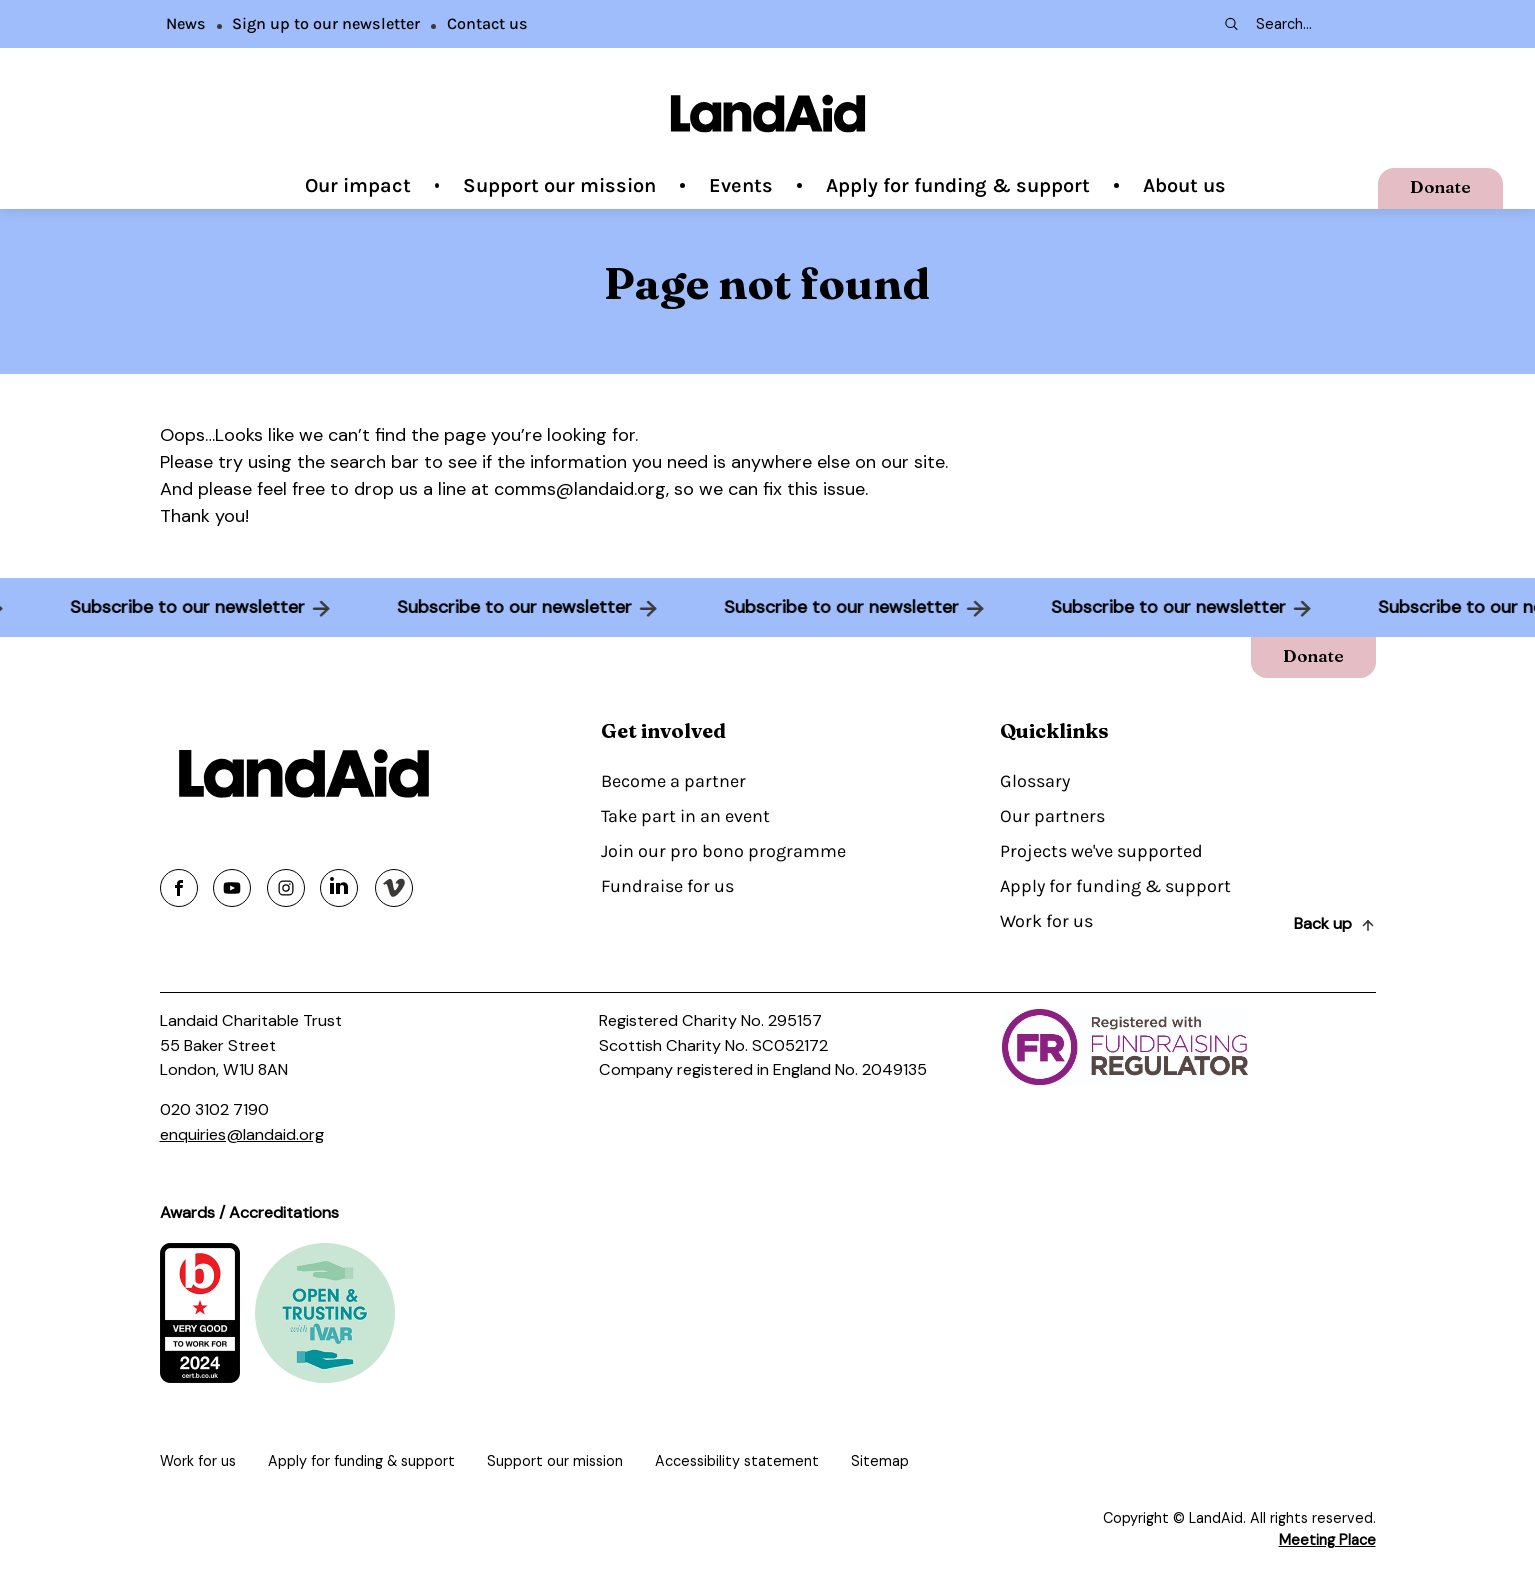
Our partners (1052, 816)
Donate (1440, 186)
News (186, 23)
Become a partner (673, 781)
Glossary (1035, 781)
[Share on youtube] (232, 888)
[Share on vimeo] (394, 888)
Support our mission (559, 185)
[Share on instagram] (286, 888)
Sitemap (880, 1461)
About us (1184, 185)
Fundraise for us (667, 886)
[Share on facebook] (179, 888)
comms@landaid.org (580, 489)
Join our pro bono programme (723, 851)
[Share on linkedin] (339, 888)
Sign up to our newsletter (326, 23)
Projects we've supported (1101, 851)
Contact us (487, 23)
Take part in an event (685, 816)
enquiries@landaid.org (242, 1134)
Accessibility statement (737, 1461)
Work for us (1046, 921)
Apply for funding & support (958, 185)
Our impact (358, 185)
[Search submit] (1230, 24)
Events (741, 185)
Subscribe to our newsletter (180, 607)
